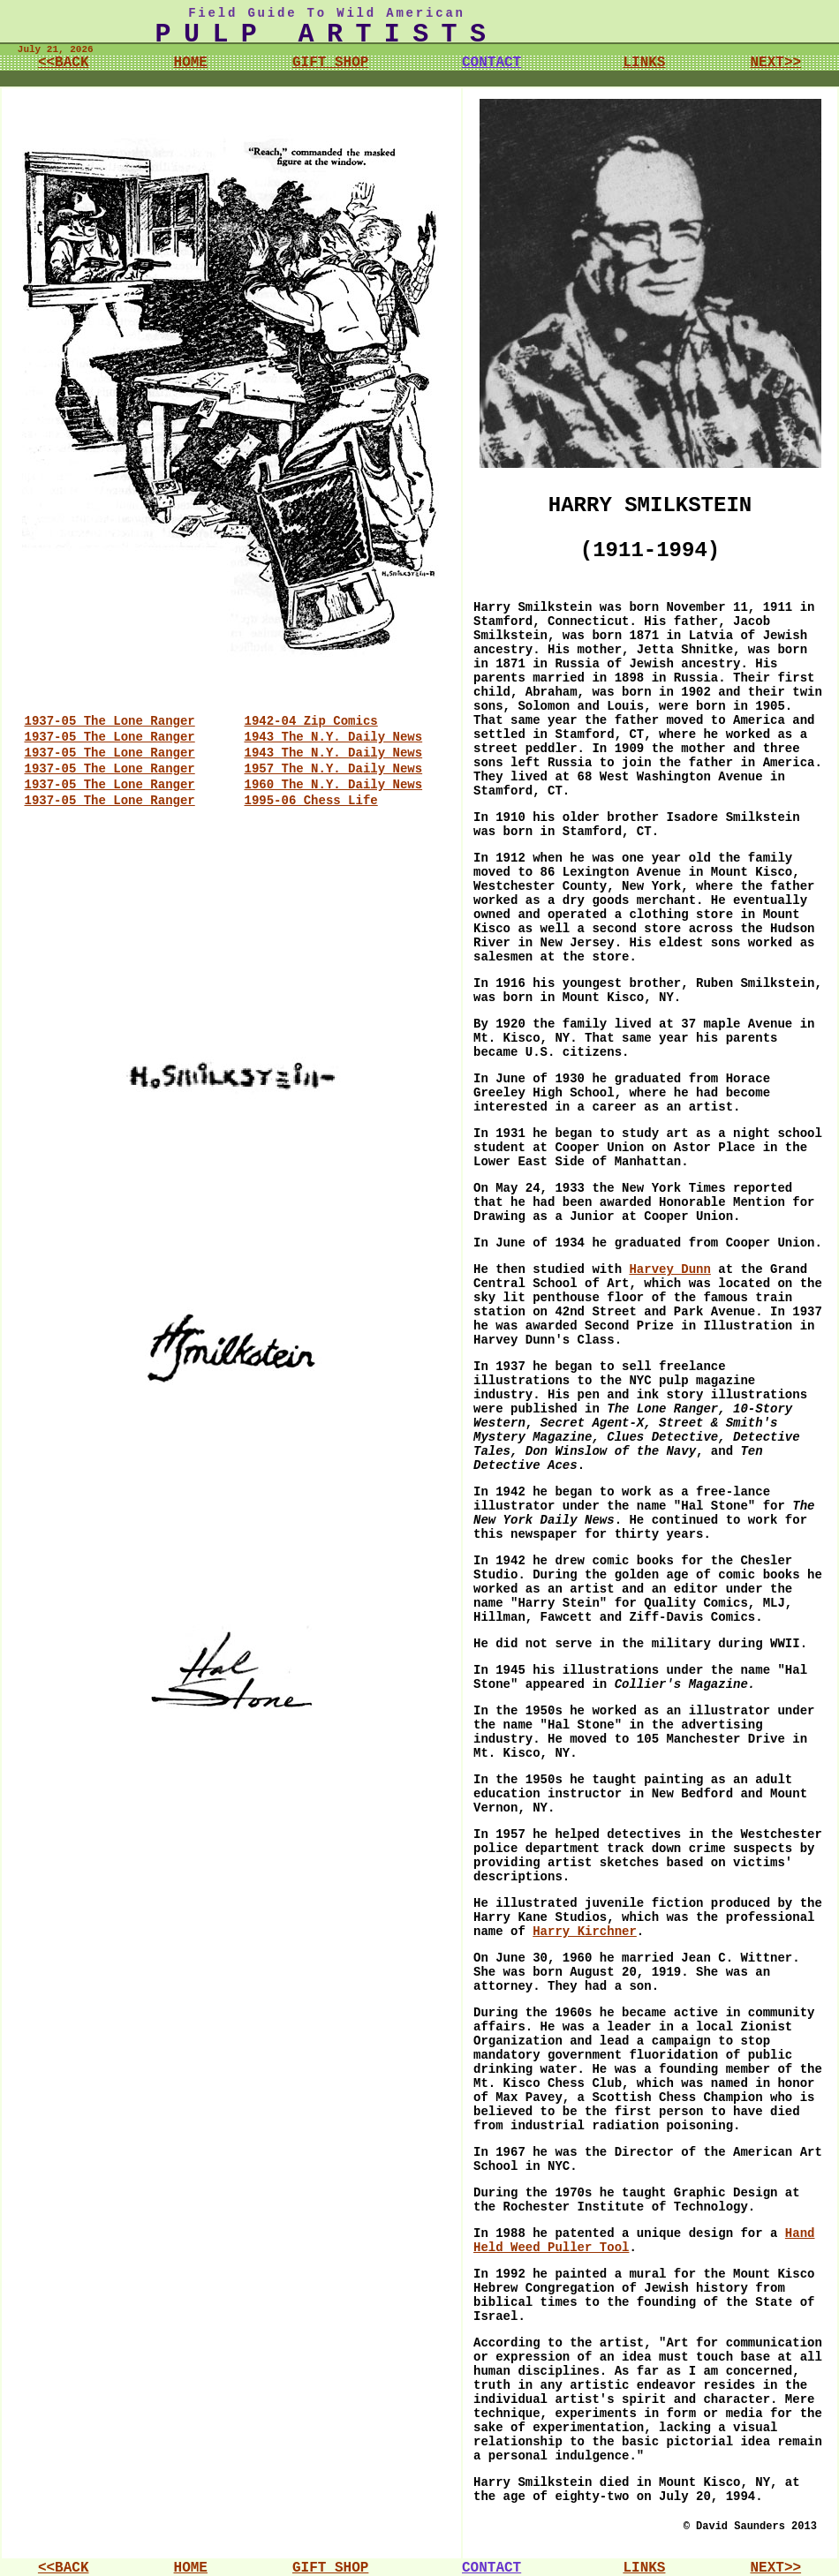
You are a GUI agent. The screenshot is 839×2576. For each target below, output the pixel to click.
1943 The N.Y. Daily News (334, 737)
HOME (191, 63)
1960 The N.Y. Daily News (334, 785)
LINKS (644, 63)
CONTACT (491, 63)
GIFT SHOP (330, 63)
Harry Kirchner (585, 1931)
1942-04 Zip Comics (311, 721)
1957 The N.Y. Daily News (334, 769)
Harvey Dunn (669, 1269)
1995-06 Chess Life (311, 801)
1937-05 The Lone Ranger (110, 721)
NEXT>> (775, 63)
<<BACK (63, 63)
